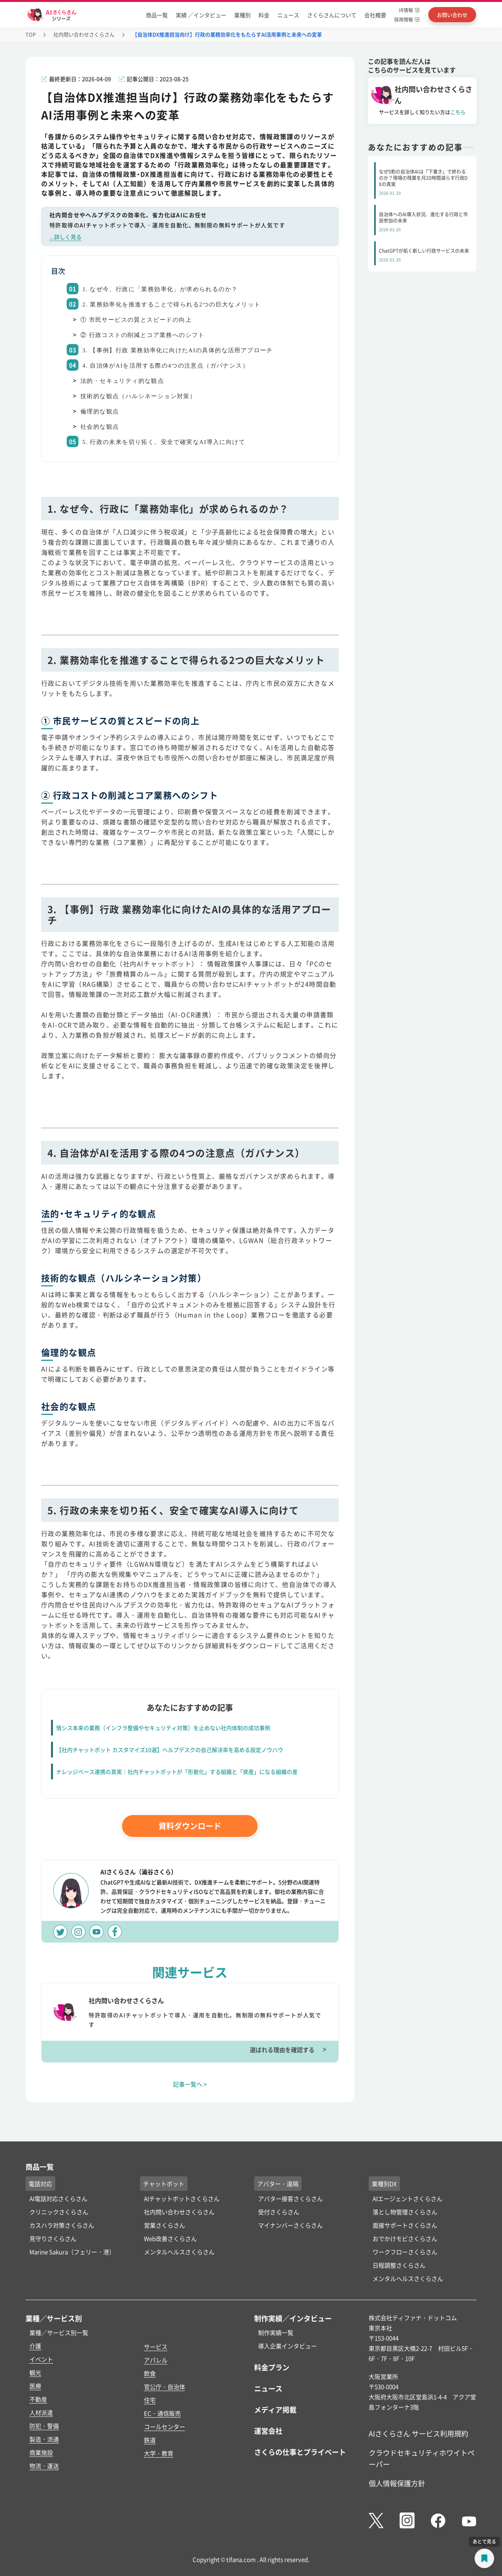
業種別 (242, 15)
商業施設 (41, 2452)
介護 (35, 2346)
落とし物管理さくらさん (405, 2212)
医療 (35, 2386)
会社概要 (375, 15)
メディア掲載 (275, 2409)
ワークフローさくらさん (405, 2252)
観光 (35, 2372)
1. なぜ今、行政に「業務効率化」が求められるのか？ (160, 289)
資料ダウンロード (189, 1825)
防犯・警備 (44, 2426)
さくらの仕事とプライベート (300, 2451)
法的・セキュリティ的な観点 (122, 381)
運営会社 (268, 2430)
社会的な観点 (99, 427)
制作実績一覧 (275, 2332)
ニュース (288, 15)
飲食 (150, 2373)
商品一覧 (157, 15)
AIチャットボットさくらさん (182, 2198)
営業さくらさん (164, 2225)
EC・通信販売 (162, 2413)
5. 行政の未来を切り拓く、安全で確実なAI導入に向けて (163, 442)
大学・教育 (158, 2453)
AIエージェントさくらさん (407, 2198)
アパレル (155, 2360)
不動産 (38, 2399)
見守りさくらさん (52, 2238)
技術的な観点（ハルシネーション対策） (138, 396)
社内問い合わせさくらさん (84, 34)
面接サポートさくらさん (405, 2225)
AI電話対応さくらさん (58, 2198)
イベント (41, 2359)
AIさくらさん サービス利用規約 (418, 2433)
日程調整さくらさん (399, 2265)
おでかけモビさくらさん (405, 2238)
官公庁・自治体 (164, 2386)
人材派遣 (41, 2412)
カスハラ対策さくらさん (61, 2225)
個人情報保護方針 (397, 2483)
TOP (30, 34)
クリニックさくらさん (58, 2212)
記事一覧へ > (190, 2084)
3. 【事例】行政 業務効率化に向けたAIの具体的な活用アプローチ (177, 350)
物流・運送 (44, 2466)
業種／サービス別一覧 (58, 2332)
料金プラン (271, 2367)
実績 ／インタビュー (201, 15)
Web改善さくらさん (170, 2238)
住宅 (150, 2400)
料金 (263, 15)
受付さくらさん (278, 2212)
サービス (155, 2346)
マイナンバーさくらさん (290, 2225)
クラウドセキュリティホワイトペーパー (422, 2458)
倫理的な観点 (99, 411)
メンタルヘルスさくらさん (179, 2252)
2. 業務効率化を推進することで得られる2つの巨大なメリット (171, 304)
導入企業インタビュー (287, 2346)
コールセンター (164, 2426)
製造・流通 (44, 2439)
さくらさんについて (331, 15)
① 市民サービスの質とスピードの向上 (136, 320)
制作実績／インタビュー (293, 2318)
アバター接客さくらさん (290, 2198)
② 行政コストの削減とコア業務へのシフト (142, 335)
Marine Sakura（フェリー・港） (72, 2252)
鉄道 (150, 2440)
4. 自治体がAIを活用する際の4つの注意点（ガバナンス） (165, 365)
